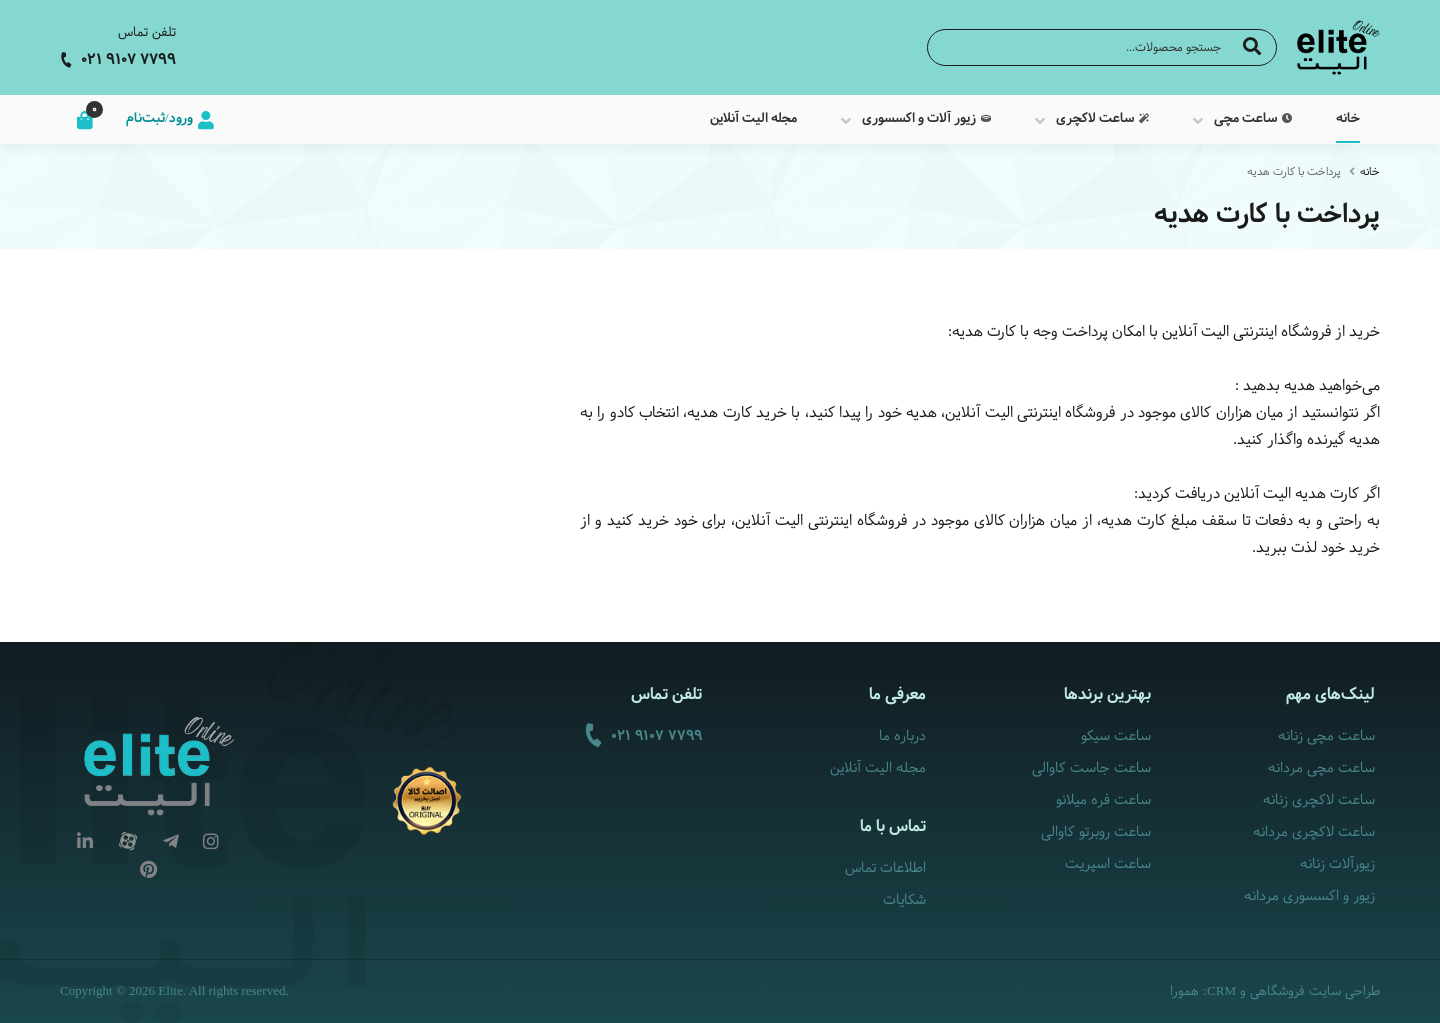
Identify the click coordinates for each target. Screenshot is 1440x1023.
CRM (1221, 990)
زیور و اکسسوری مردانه (1309, 896)
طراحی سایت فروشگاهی (1315, 992)
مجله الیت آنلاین (878, 768)
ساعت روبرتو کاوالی (1096, 832)
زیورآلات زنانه (1337, 864)
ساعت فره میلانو (1103, 800)
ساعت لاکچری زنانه (1319, 800)
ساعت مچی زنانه (1326, 736)
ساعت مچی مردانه (1321, 768)
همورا (1184, 992)
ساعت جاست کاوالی (1091, 768)
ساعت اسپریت (1108, 864)
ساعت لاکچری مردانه (1314, 832)
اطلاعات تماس (885, 868)
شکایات (904, 900)
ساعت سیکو (1116, 736)
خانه (1370, 172)
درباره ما (902, 736)
